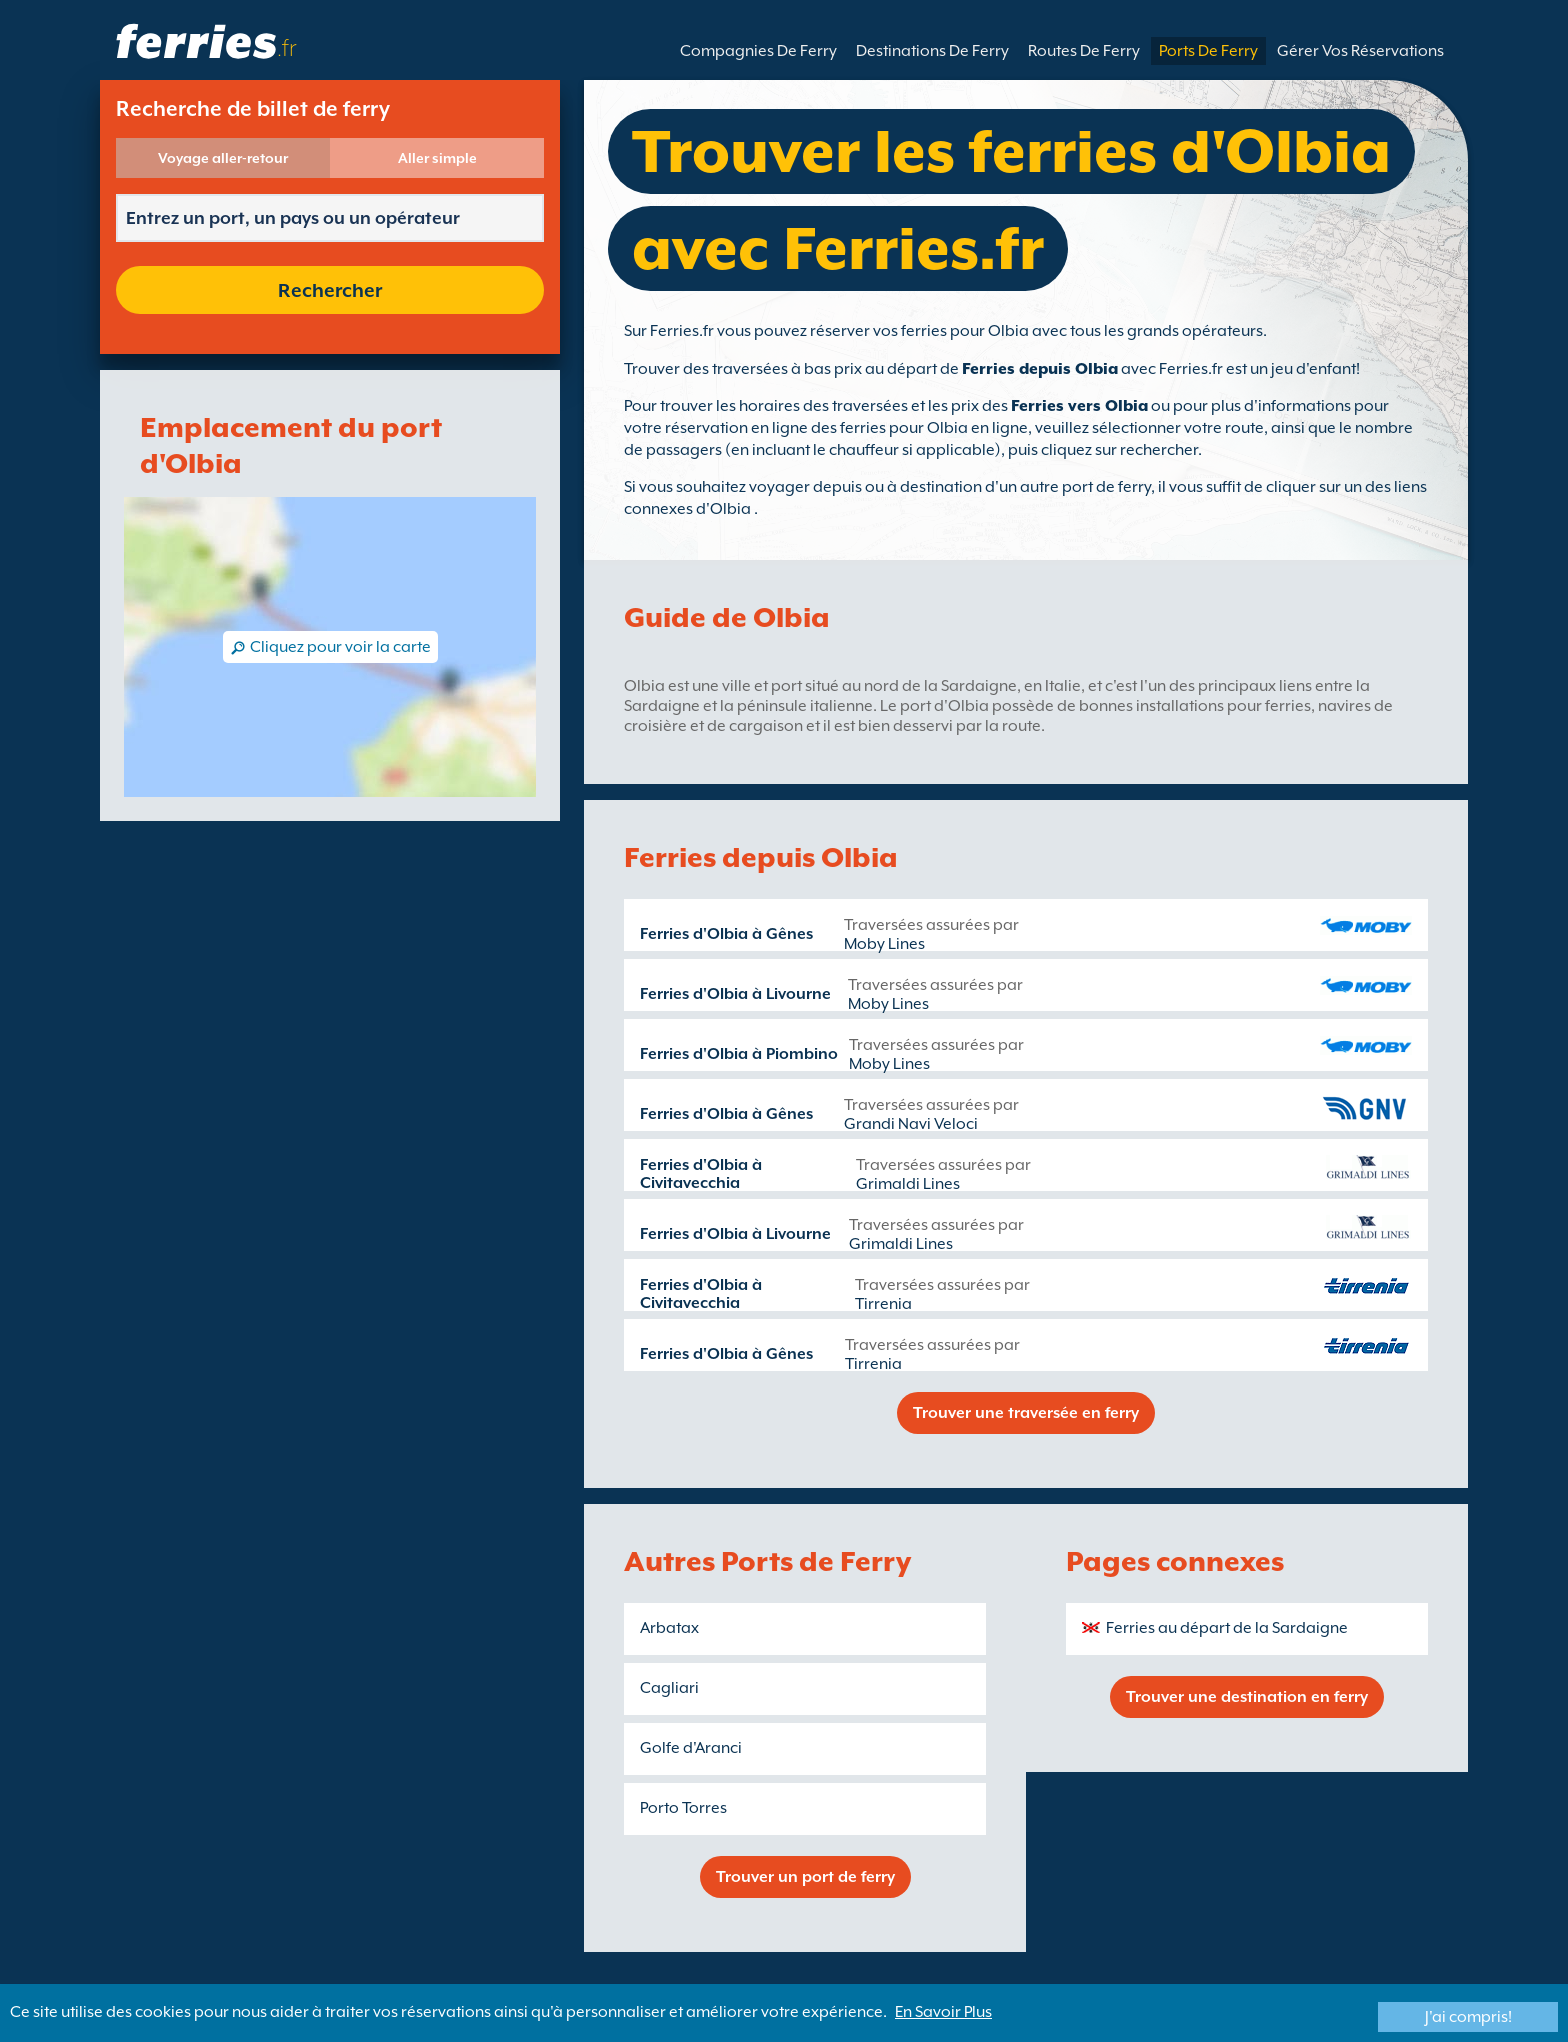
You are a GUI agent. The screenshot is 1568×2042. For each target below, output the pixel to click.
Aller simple (437, 158)
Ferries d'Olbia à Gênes (726, 934)
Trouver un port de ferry (805, 1877)
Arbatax (669, 1628)
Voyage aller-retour (223, 158)
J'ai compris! (1468, 2017)
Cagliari (669, 1688)
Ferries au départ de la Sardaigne (1227, 1628)
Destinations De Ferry (932, 51)
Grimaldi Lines (908, 1184)
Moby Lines (884, 944)
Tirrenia (883, 1304)
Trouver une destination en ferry (1247, 1697)
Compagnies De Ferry (758, 51)
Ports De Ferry (1208, 51)
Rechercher (330, 290)
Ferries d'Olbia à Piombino (739, 1054)
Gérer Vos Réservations (1360, 51)
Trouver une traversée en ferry (1026, 1413)
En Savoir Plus (943, 2012)
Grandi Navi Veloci (911, 1124)
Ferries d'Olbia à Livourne (735, 994)
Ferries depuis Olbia (1040, 369)
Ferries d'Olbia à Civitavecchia (701, 1174)
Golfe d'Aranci (691, 1748)
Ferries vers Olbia (1079, 406)
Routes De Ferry (1084, 51)
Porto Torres (683, 1808)
